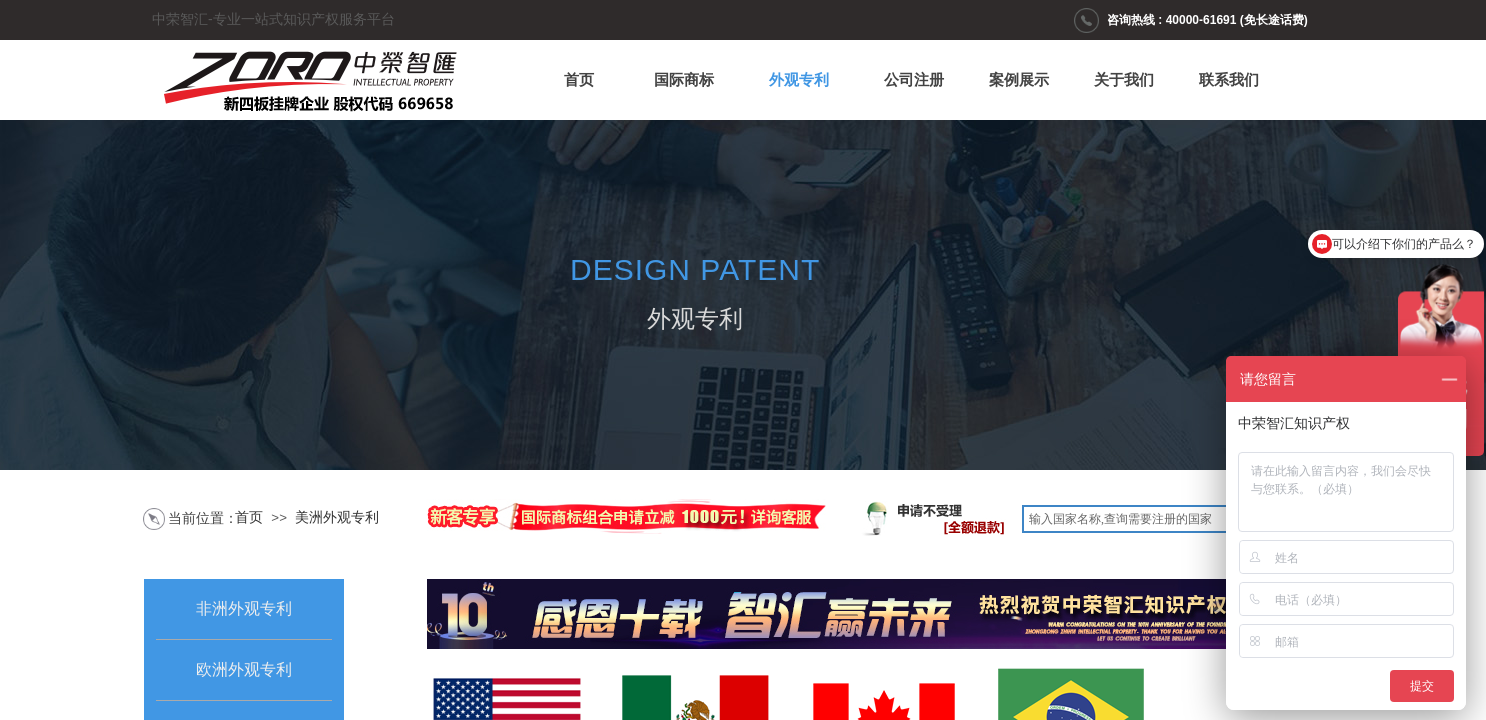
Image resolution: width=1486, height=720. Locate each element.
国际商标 (684, 80)
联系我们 (1229, 80)
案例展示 (1019, 80)
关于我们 (1124, 80)
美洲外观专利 (337, 517)
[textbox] (1157, 519)
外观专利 (799, 80)
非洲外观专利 (244, 608)
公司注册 (914, 80)
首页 (579, 80)
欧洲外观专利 (244, 669)
